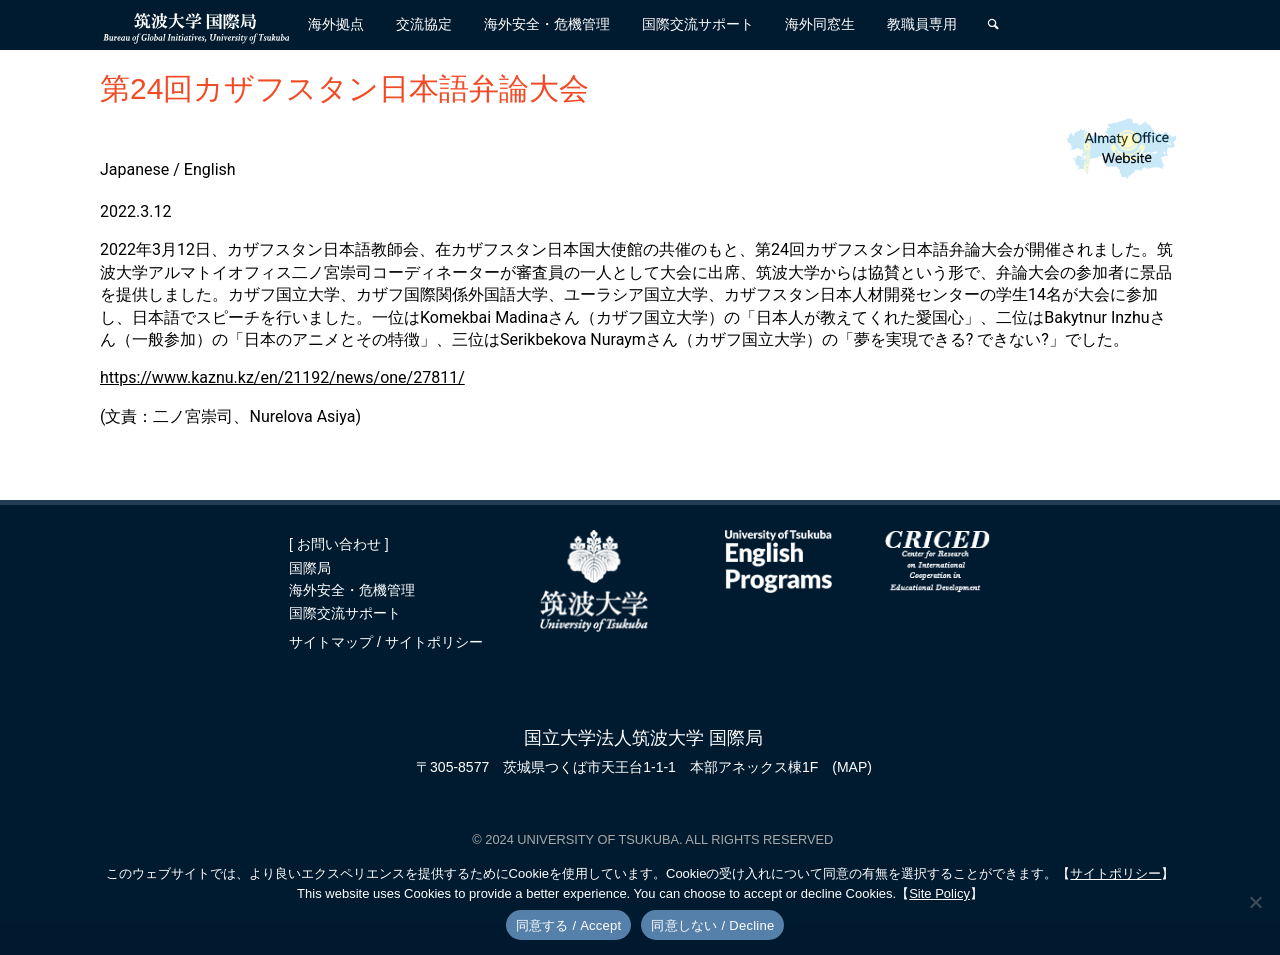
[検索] (993, 25)
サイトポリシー (434, 642)
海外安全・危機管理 (352, 590)
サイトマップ (333, 642)
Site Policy (939, 893)
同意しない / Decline (712, 925)
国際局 (310, 568)
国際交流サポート (345, 613)
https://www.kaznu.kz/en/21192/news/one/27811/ (282, 377)
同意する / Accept (569, 925)
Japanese (134, 169)
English (210, 169)
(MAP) (852, 767)
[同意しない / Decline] (1255, 902)
